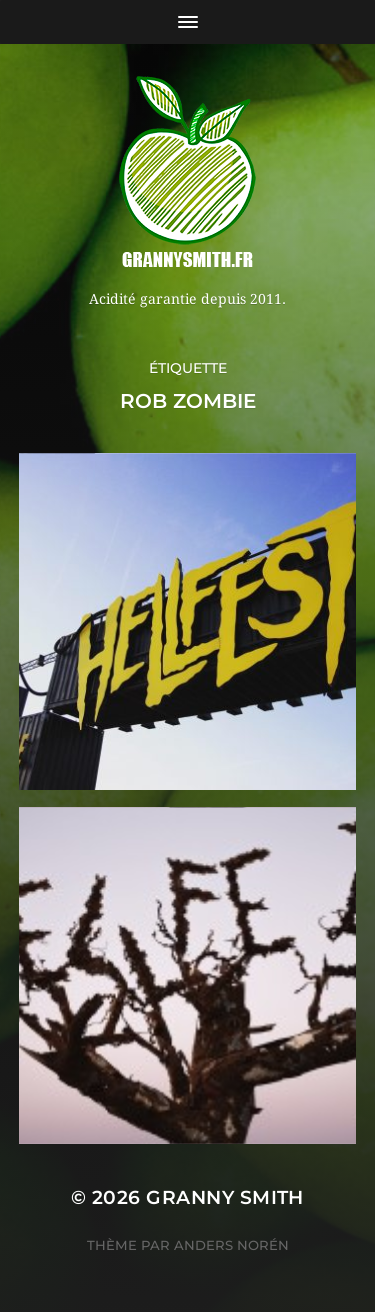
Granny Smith (225, 1197)
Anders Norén (231, 1245)
